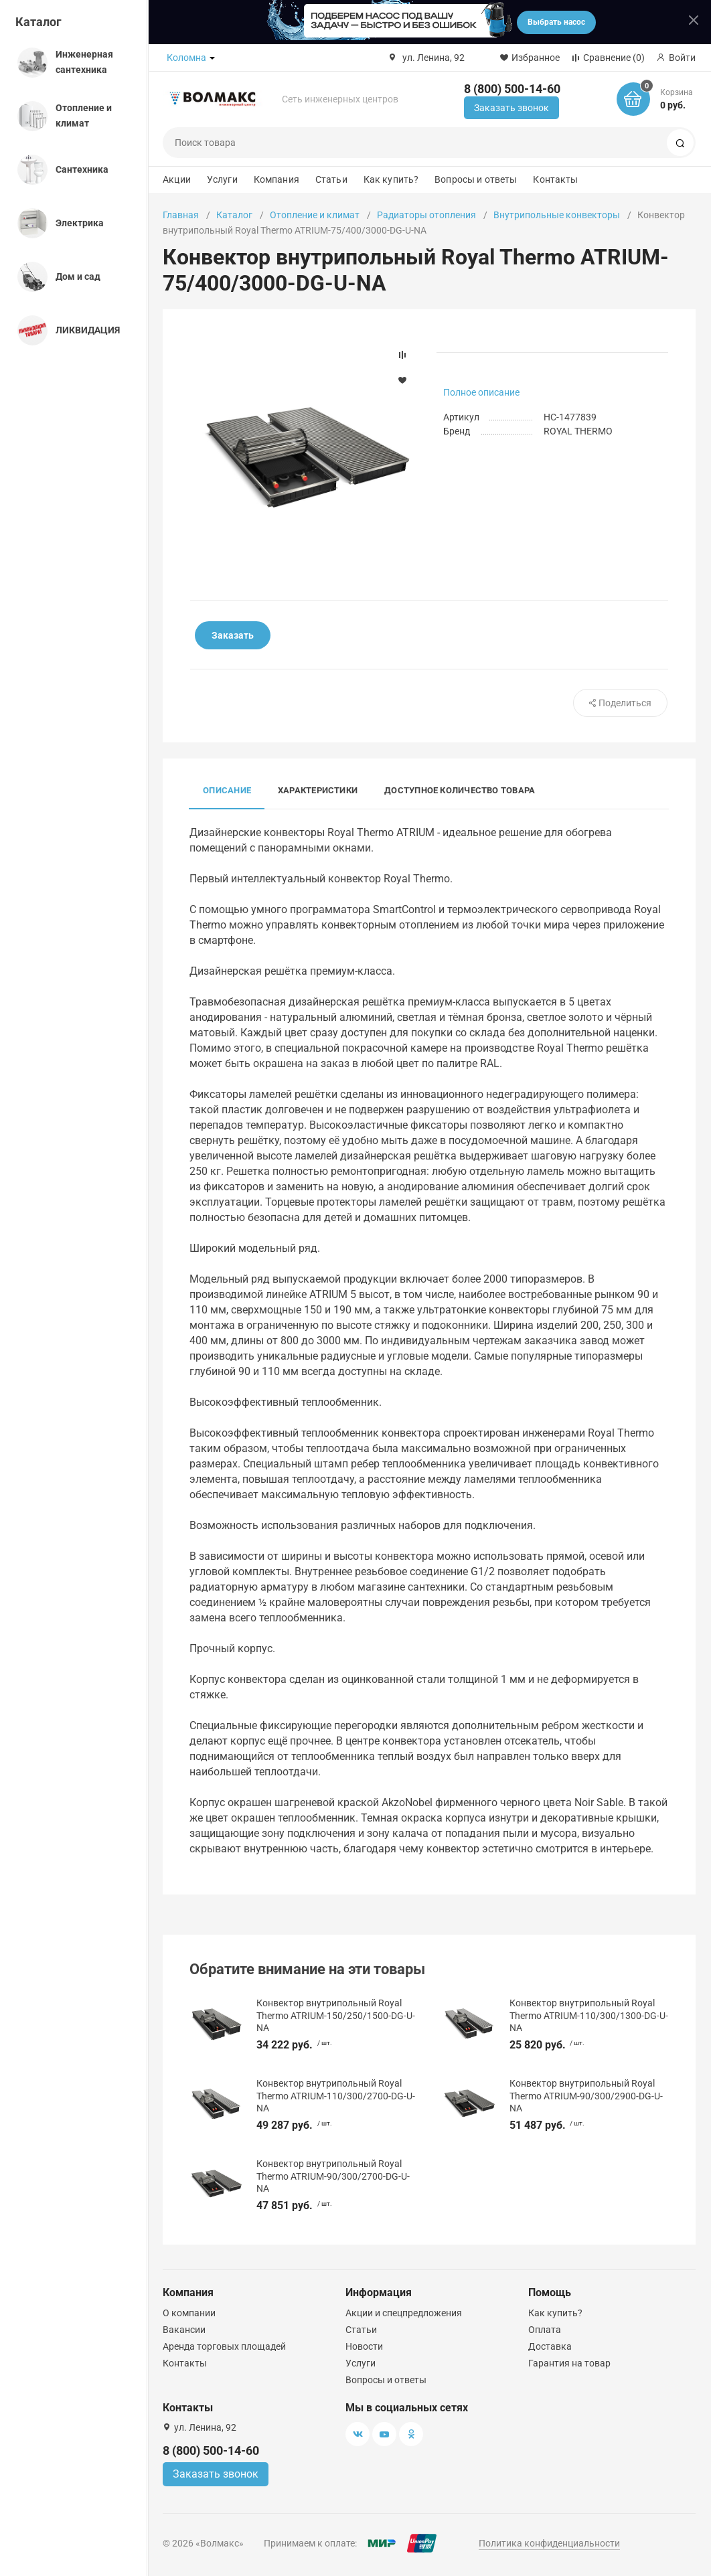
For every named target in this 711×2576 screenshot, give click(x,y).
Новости (364, 2346)
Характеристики (318, 790)
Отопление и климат (315, 215)
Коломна (186, 57)
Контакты (555, 179)
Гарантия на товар (569, 2363)
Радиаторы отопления (426, 215)
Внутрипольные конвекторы (556, 215)
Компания (276, 179)
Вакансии (184, 2329)
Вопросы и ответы (475, 179)
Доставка (550, 2346)
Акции (177, 179)
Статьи (331, 179)
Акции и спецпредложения (403, 2313)
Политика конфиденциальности (549, 2543)
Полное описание (481, 392)
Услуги (222, 179)
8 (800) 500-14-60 (512, 89)
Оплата (544, 2329)
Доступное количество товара (459, 790)
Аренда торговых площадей (224, 2346)
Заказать (233, 635)
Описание (227, 790)
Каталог (38, 22)
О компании (189, 2313)
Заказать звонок (511, 107)
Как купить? (391, 179)
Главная (181, 215)
